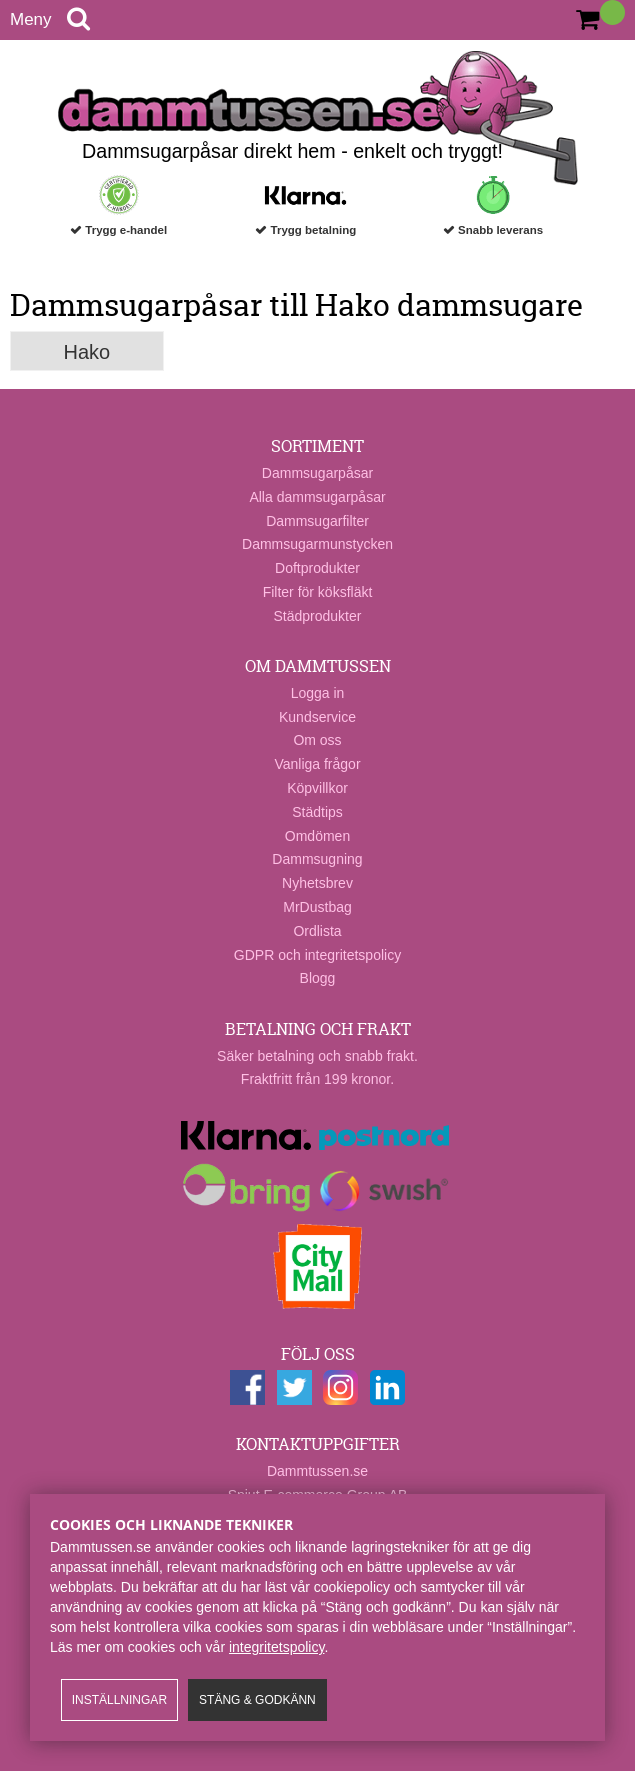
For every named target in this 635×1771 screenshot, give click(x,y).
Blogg (318, 978)
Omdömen (317, 836)
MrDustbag (317, 907)
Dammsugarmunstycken (317, 544)
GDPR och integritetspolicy (317, 955)
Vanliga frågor (317, 764)
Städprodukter (318, 616)
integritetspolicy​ (276, 1647)
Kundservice (317, 717)
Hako (87, 352)
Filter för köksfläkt (318, 592)
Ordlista (317, 931)
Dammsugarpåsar (317, 473)
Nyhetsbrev (317, 883)
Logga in (318, 693)
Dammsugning (317, 859)
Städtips (317, 812)
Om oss (317, 740)
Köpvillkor (317, 788)
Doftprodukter (317, 568)
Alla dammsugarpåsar (317, 497)
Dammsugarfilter (317, 521)
